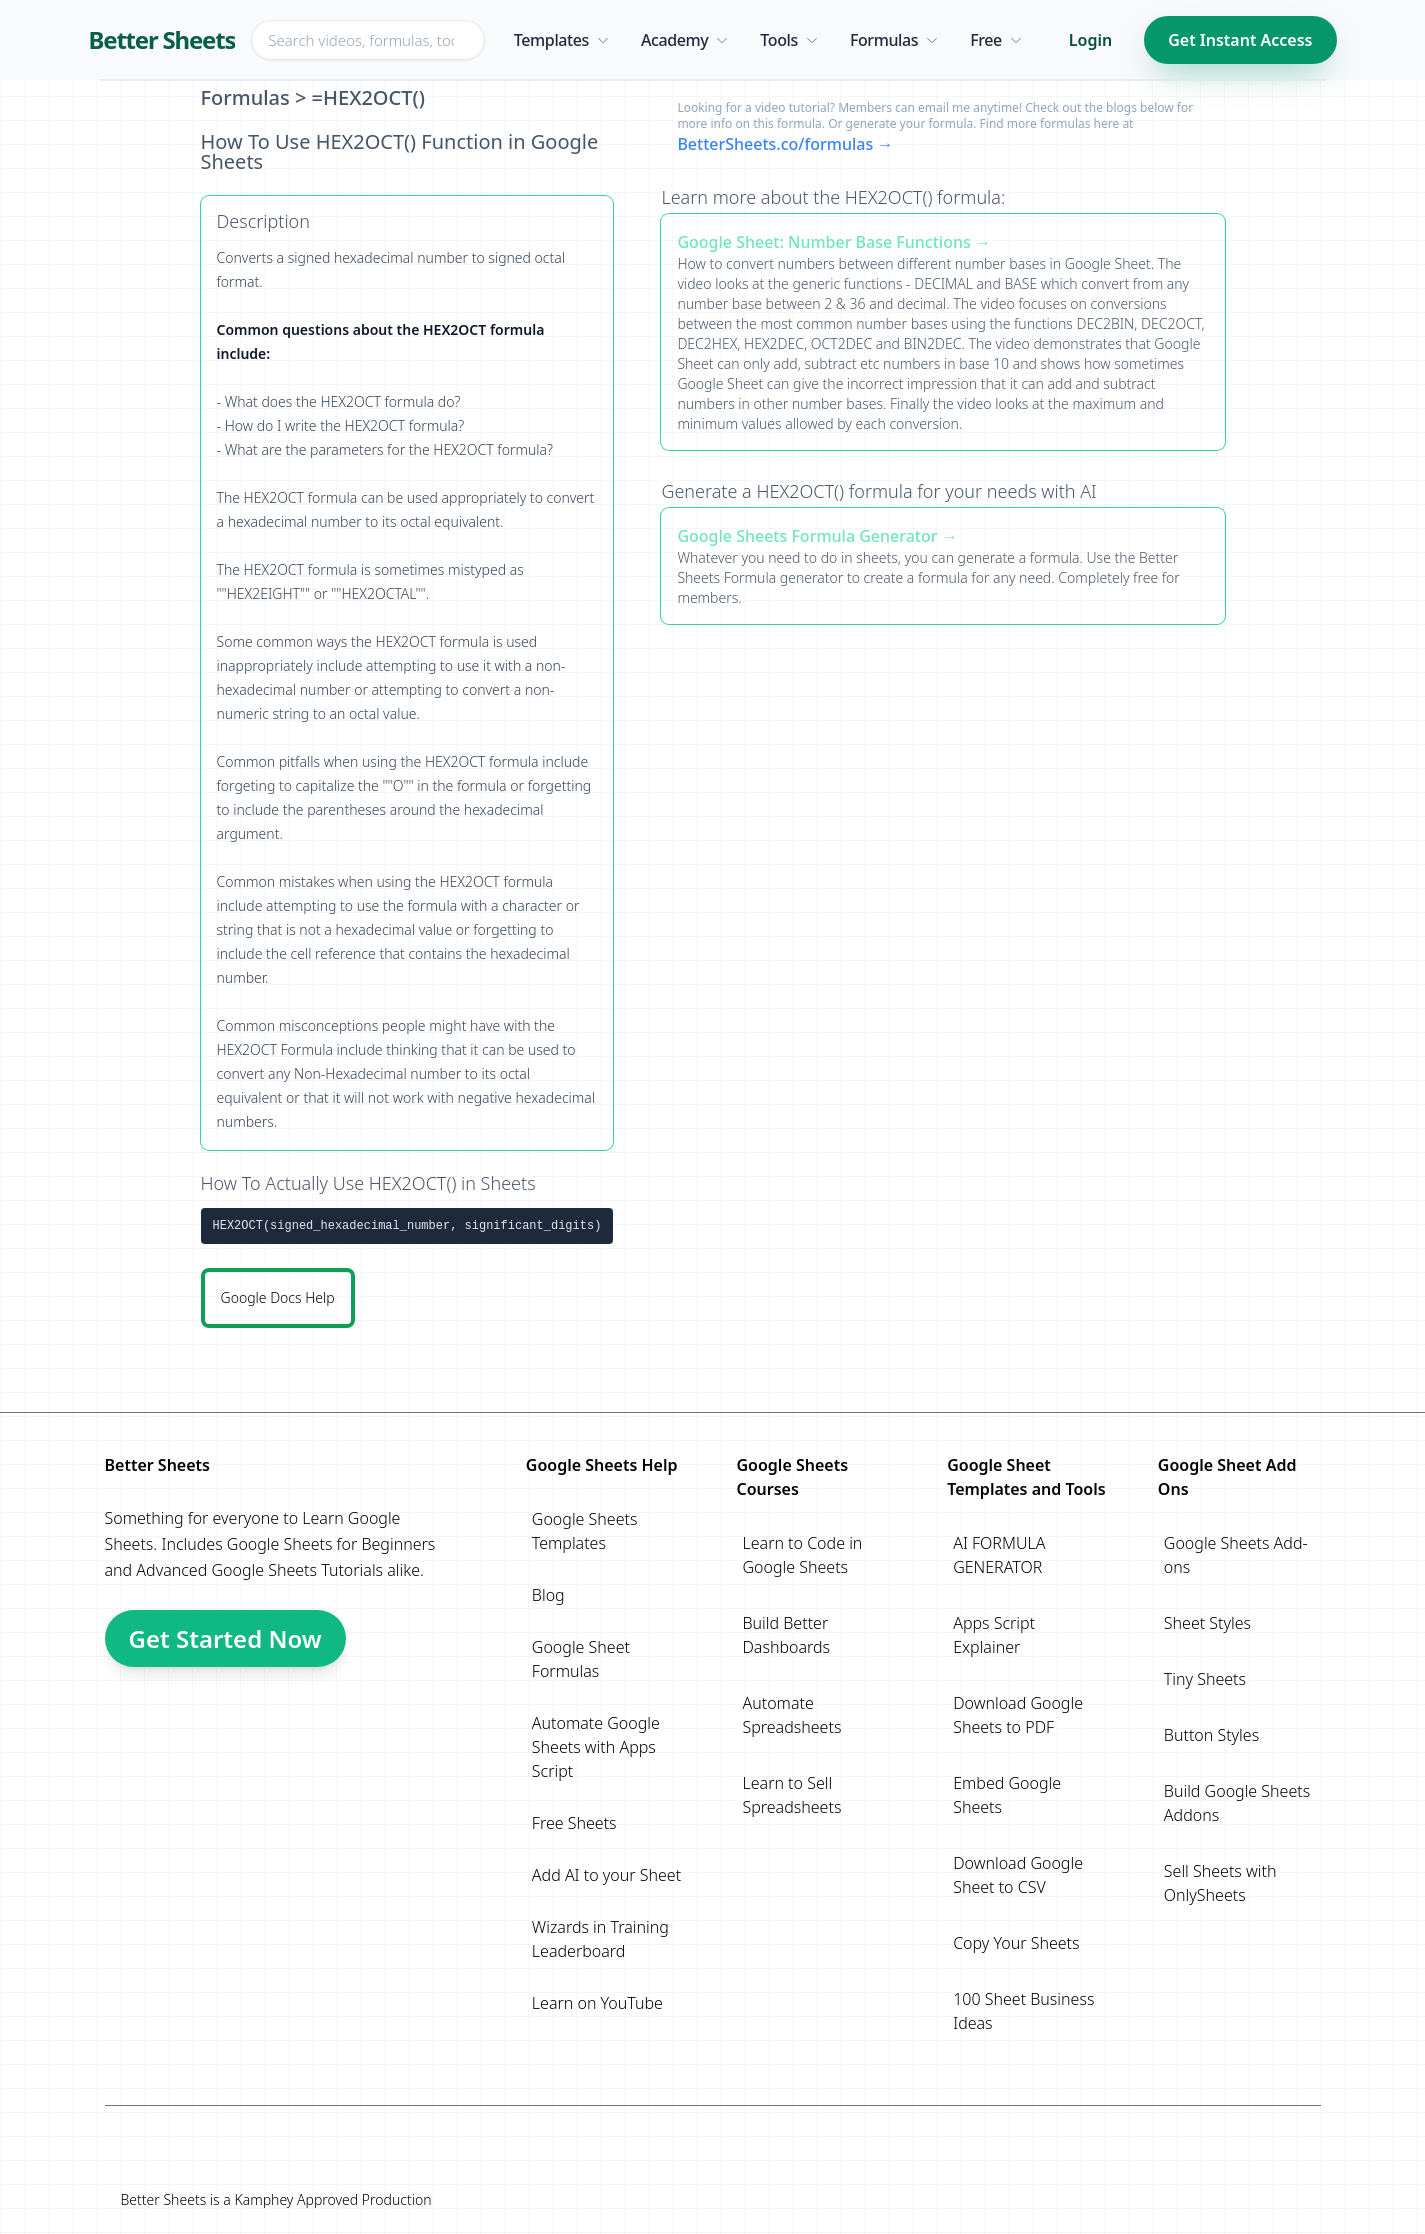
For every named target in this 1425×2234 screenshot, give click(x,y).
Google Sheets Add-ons (1236, 1555)
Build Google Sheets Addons (1237, 1803)
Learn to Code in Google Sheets (802, 1555)
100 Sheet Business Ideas (1023, 2011)
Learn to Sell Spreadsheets (791, 1795)
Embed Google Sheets (1007, 1795)
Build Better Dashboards (786, 1635)
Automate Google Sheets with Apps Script (596, 1747)
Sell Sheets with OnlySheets (1220, 1883)
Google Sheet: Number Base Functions (823, 242)
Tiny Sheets (1205, 1679)
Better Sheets (162, 40)
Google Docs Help (278, 1297)
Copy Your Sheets (1016, 1943)
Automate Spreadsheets (791, 1715)
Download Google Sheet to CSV (1018, 1875)
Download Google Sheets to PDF (1018, 1715)
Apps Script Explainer (994, 1635)
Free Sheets (574, 1823)
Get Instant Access (1240, 40)
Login (1090, 40)
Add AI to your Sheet (606, 1875)
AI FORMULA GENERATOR (999, 1555)
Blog (548, 1595)
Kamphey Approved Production (332, 2199)
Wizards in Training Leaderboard (600, 1939)
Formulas (245, 97)
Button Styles (1211, 1735)
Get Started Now (225, 1638)
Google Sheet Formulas (581, 1659)
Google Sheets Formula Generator (807, 536)
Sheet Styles (1207, 1623)
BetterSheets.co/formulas (775, 144)
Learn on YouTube (597, 2003)
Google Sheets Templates (585, 1531)
